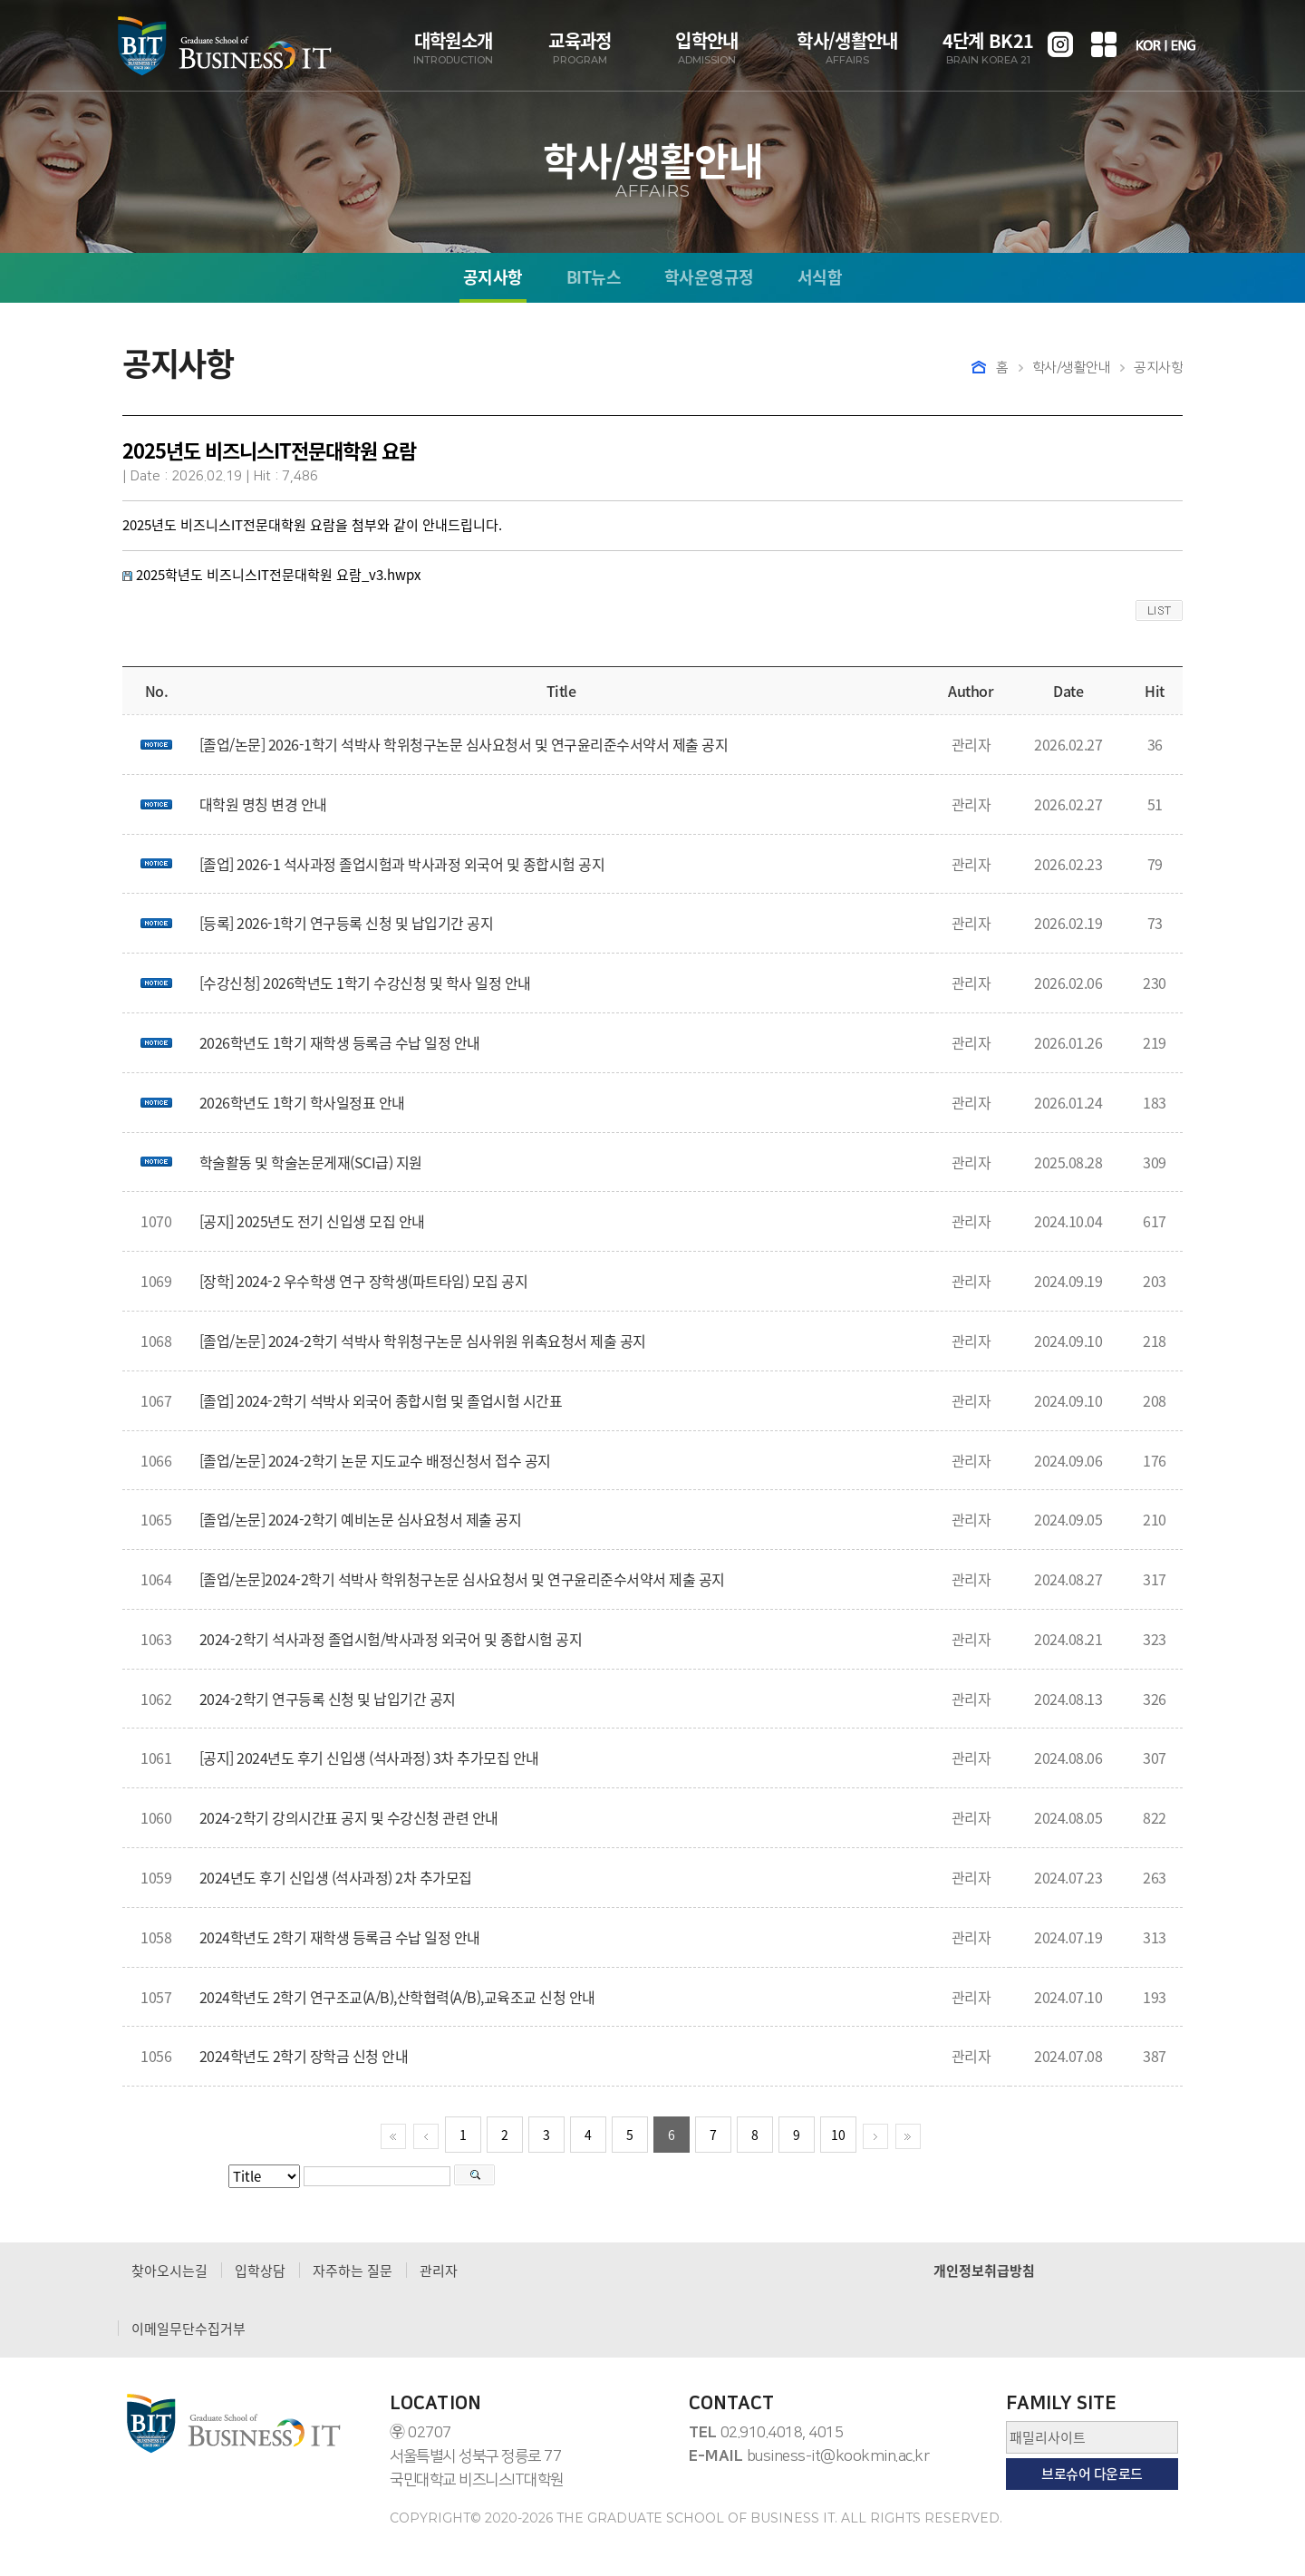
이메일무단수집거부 (188, 2329)
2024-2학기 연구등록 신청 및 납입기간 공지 (327, 1698)
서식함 (820, 279)
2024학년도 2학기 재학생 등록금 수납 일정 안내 (339, 1937)
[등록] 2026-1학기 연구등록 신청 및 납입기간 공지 (346, 923)
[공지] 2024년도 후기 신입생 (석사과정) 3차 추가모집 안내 (369, 1757)
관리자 (439, 2271)
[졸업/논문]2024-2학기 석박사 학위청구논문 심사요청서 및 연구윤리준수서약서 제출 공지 (462, 1579)
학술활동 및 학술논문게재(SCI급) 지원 (310, 1162)
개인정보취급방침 (984, 2271)
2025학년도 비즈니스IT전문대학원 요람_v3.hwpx (278, 575)
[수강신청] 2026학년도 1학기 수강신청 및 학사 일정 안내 (365, 982)
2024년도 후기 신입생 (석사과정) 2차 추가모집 (335, 1877)
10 (838, 2135)
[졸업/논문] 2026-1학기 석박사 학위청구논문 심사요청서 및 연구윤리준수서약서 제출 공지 (464, 744)
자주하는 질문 (352, 2271)
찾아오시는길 (169, 2271)
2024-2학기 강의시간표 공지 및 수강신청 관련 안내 (348, 1817)
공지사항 (493, 279)
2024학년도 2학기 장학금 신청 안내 (304, 2056)
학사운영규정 (709, 279)
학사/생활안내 (847, 47)
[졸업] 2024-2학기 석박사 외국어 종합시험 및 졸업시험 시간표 (381, 1400)
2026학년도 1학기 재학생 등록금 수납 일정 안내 (339, 1042)
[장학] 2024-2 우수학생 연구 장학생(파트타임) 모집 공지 (363, 1281)
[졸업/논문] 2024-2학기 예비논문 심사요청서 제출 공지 (360, 1519)
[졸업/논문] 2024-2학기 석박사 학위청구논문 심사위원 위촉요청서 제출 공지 (422, 1340)
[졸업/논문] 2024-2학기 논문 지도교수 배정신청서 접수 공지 (375, 1460)
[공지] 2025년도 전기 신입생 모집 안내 (312, 1221)
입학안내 (706, 47)
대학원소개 (453, 47)
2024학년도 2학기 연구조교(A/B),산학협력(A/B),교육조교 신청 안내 (397, 1997)
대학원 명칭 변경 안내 (263, 804)
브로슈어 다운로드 (1092, 2474)
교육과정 (580, 47)
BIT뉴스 (593, 279)
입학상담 (260, 2271)
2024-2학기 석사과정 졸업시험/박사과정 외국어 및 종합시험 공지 (391, 1639)
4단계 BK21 (987, 47)
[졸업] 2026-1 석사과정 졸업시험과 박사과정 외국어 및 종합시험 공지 (402, 864)
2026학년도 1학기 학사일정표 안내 (302, 1102)
